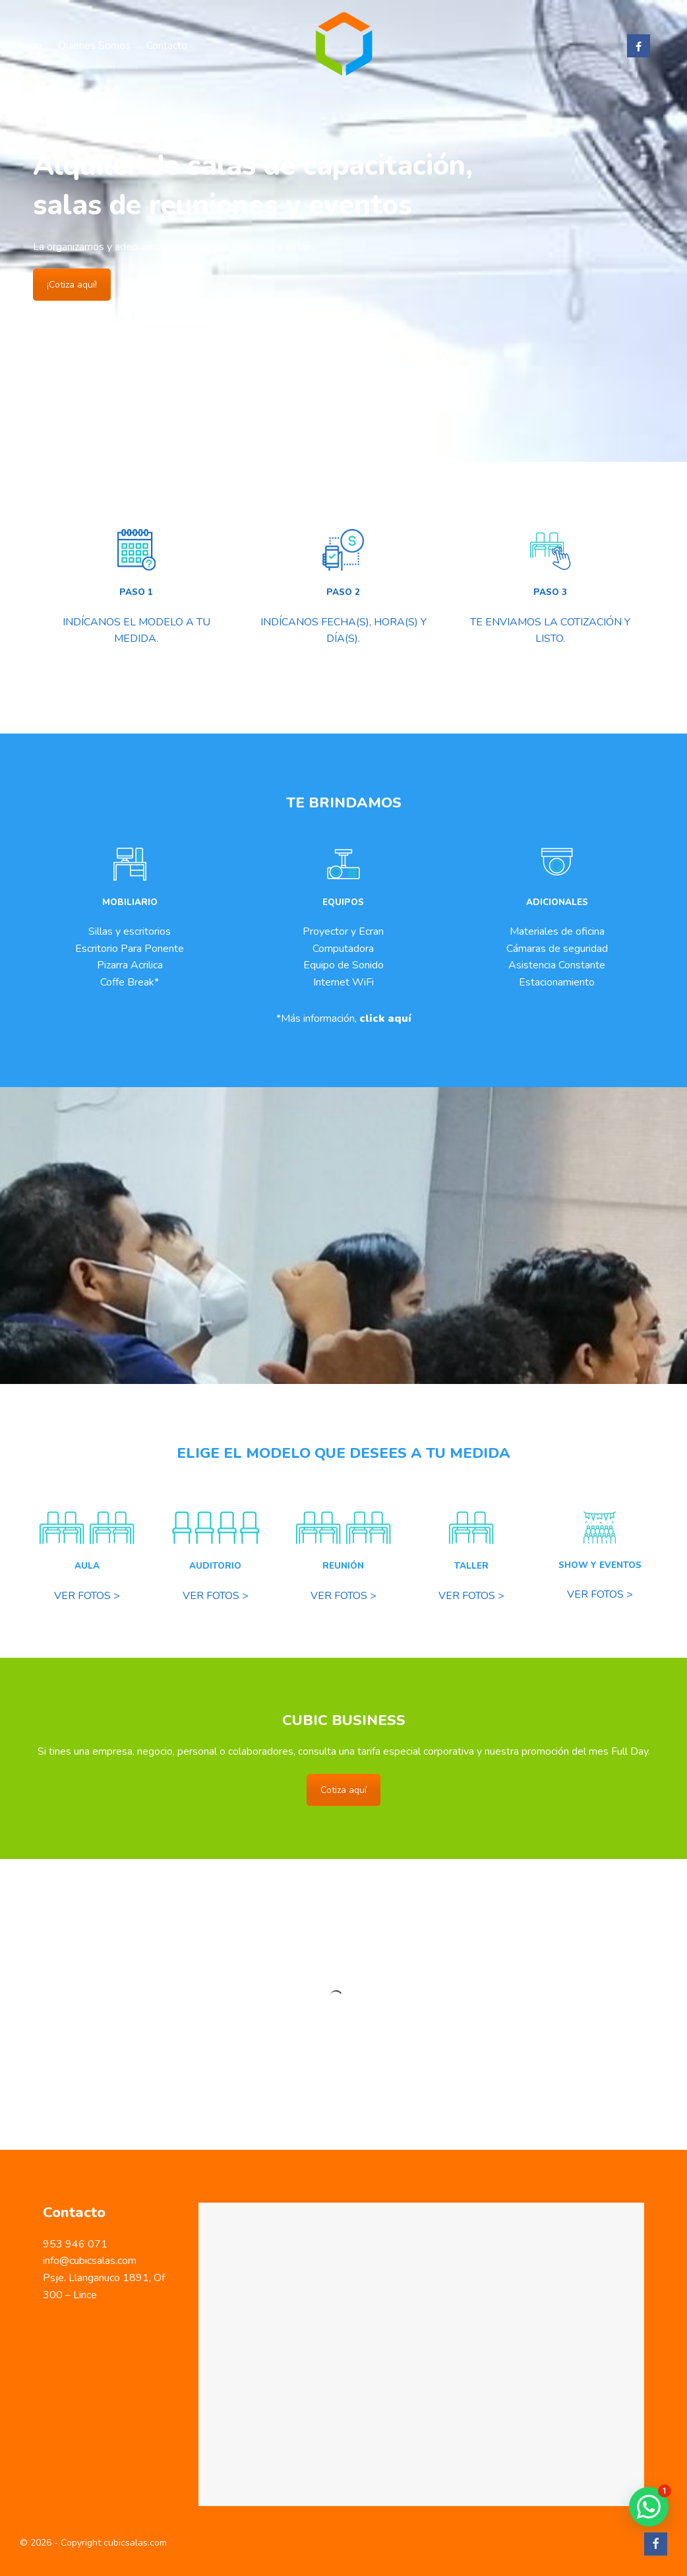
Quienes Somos (94, 45)
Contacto (166, 45)
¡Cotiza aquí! (72, 284)
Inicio (31, 45)
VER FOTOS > (87, 1595)
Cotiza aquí (343, 1790)
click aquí (385, 1018)
